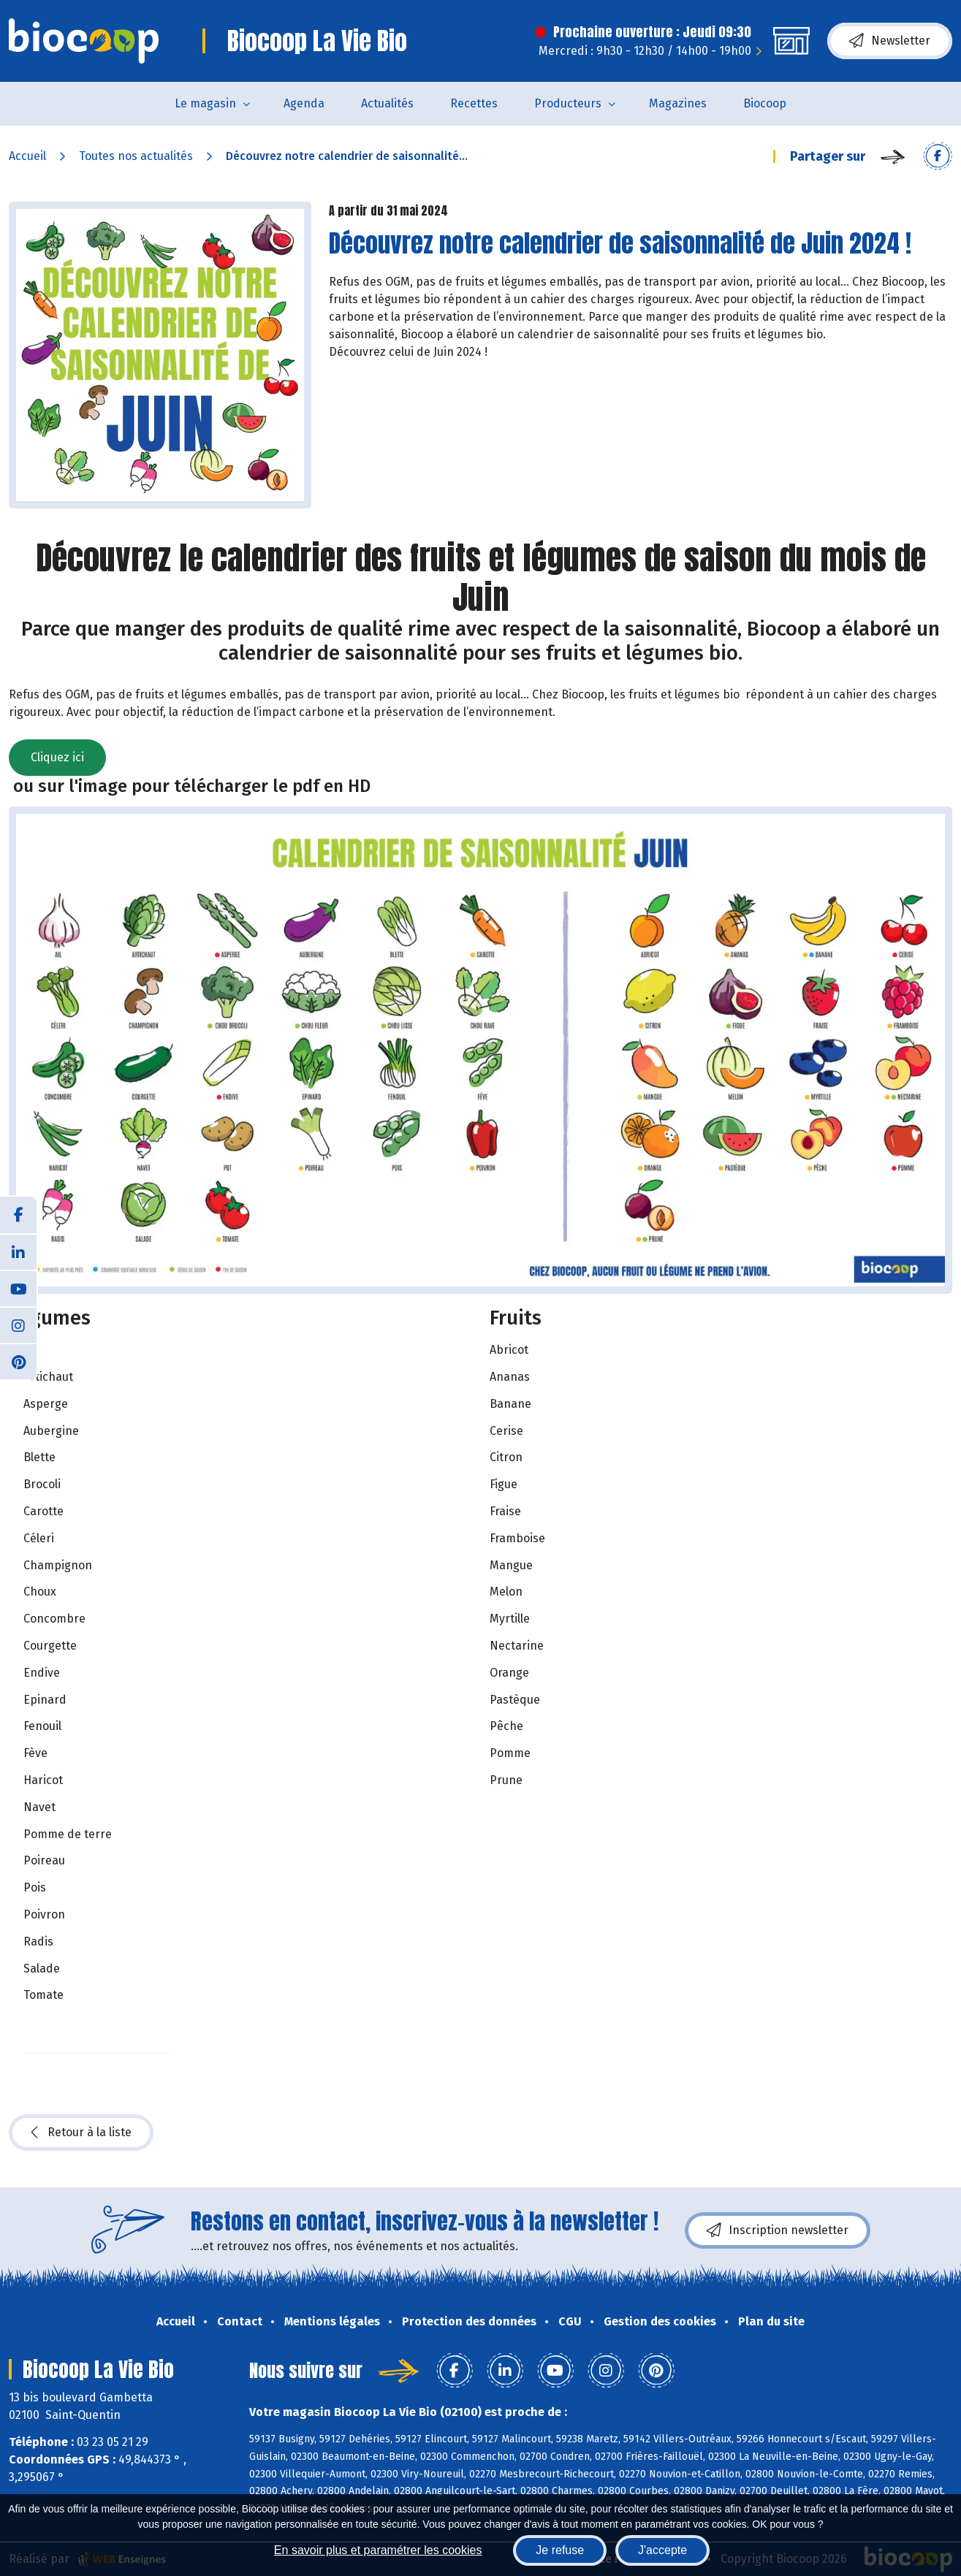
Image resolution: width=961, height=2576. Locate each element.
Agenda (304, 103)
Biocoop (764, 103)
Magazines (678, 103)
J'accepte (662, 2550)
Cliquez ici (57, 757)
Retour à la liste (81, 2132)
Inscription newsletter (777, 2230)
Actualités (387, 103)
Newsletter (889, 41)
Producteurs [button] (567, 103)
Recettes (474, 103)
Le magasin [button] (205, 103)
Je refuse (560, 2550)
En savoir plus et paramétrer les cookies (378, 2550)
